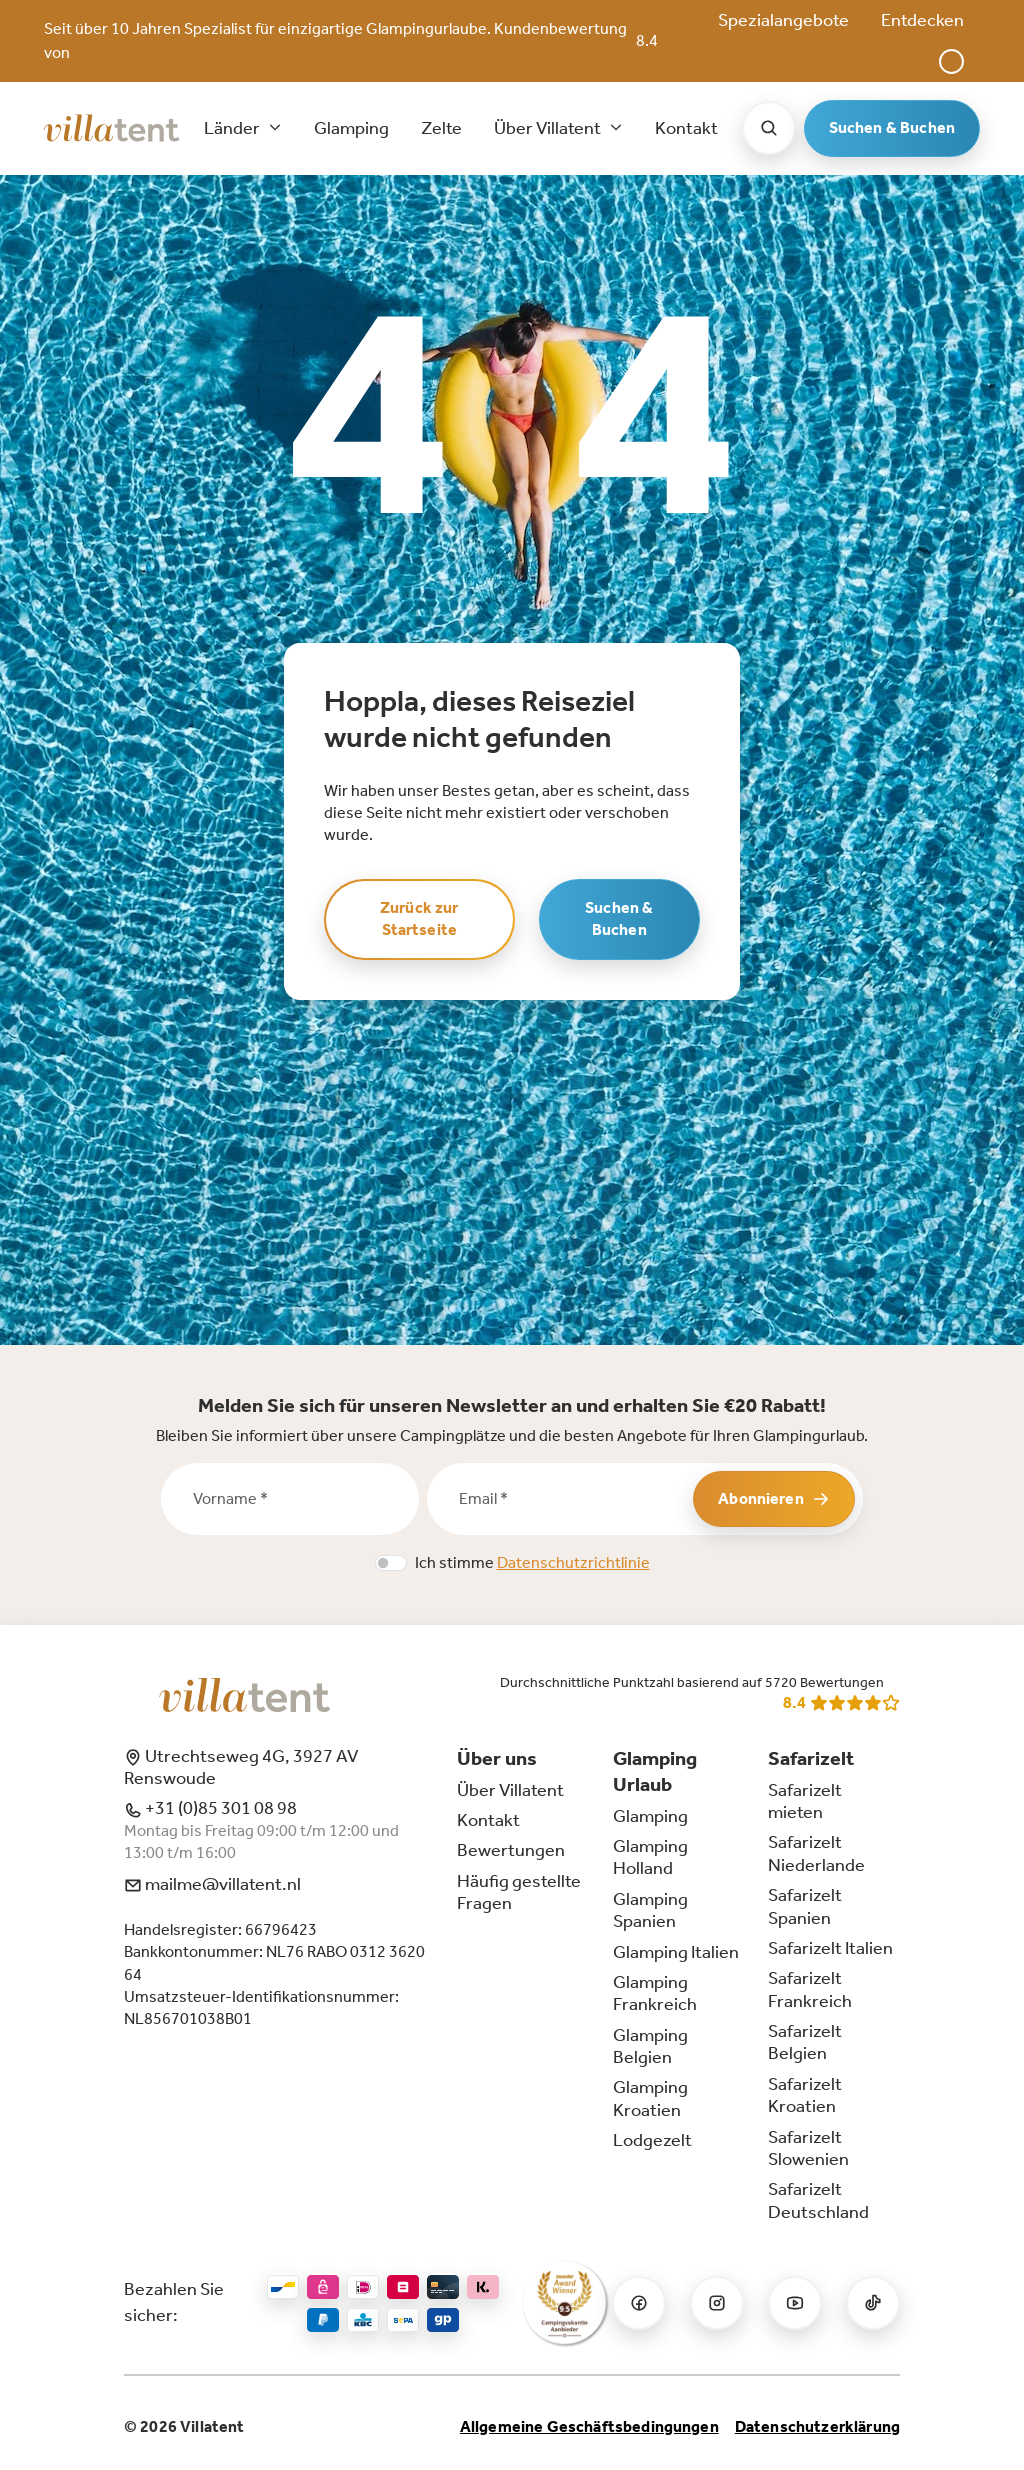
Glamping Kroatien (650, 2098)
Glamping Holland (650, 1857)
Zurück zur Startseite (419, 918)
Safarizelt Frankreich (810, 1989)
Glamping (351, 128)
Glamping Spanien (650, 1910)
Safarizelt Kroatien (805, 2095)
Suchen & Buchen (892, 127)
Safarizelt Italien (830, 1948)
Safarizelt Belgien (805, 2042)
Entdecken (922, 20)
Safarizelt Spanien (805, 1906)
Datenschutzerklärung (817, 2426)
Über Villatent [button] (549, 128)
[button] (951, 61)
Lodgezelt (652, 2140)
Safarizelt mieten (805, 1801)
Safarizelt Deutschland (818, 2200)
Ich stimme (532, 1562)
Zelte (441, 128)
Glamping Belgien (650, 2046)
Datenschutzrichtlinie (573, 1562)
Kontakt (686, 128)
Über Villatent (510, 1790)
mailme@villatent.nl (212, 1884)
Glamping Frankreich (655, 1993)
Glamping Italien (676, 1952)
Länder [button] (233, 128)
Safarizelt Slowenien (808, 2148)
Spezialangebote (783, 20)
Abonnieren (774, 1498)
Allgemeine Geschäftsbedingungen (589, 2426)
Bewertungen (511, 1850)
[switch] (391, 1563)
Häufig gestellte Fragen (519, 1892)
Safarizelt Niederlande (816, 1853)
